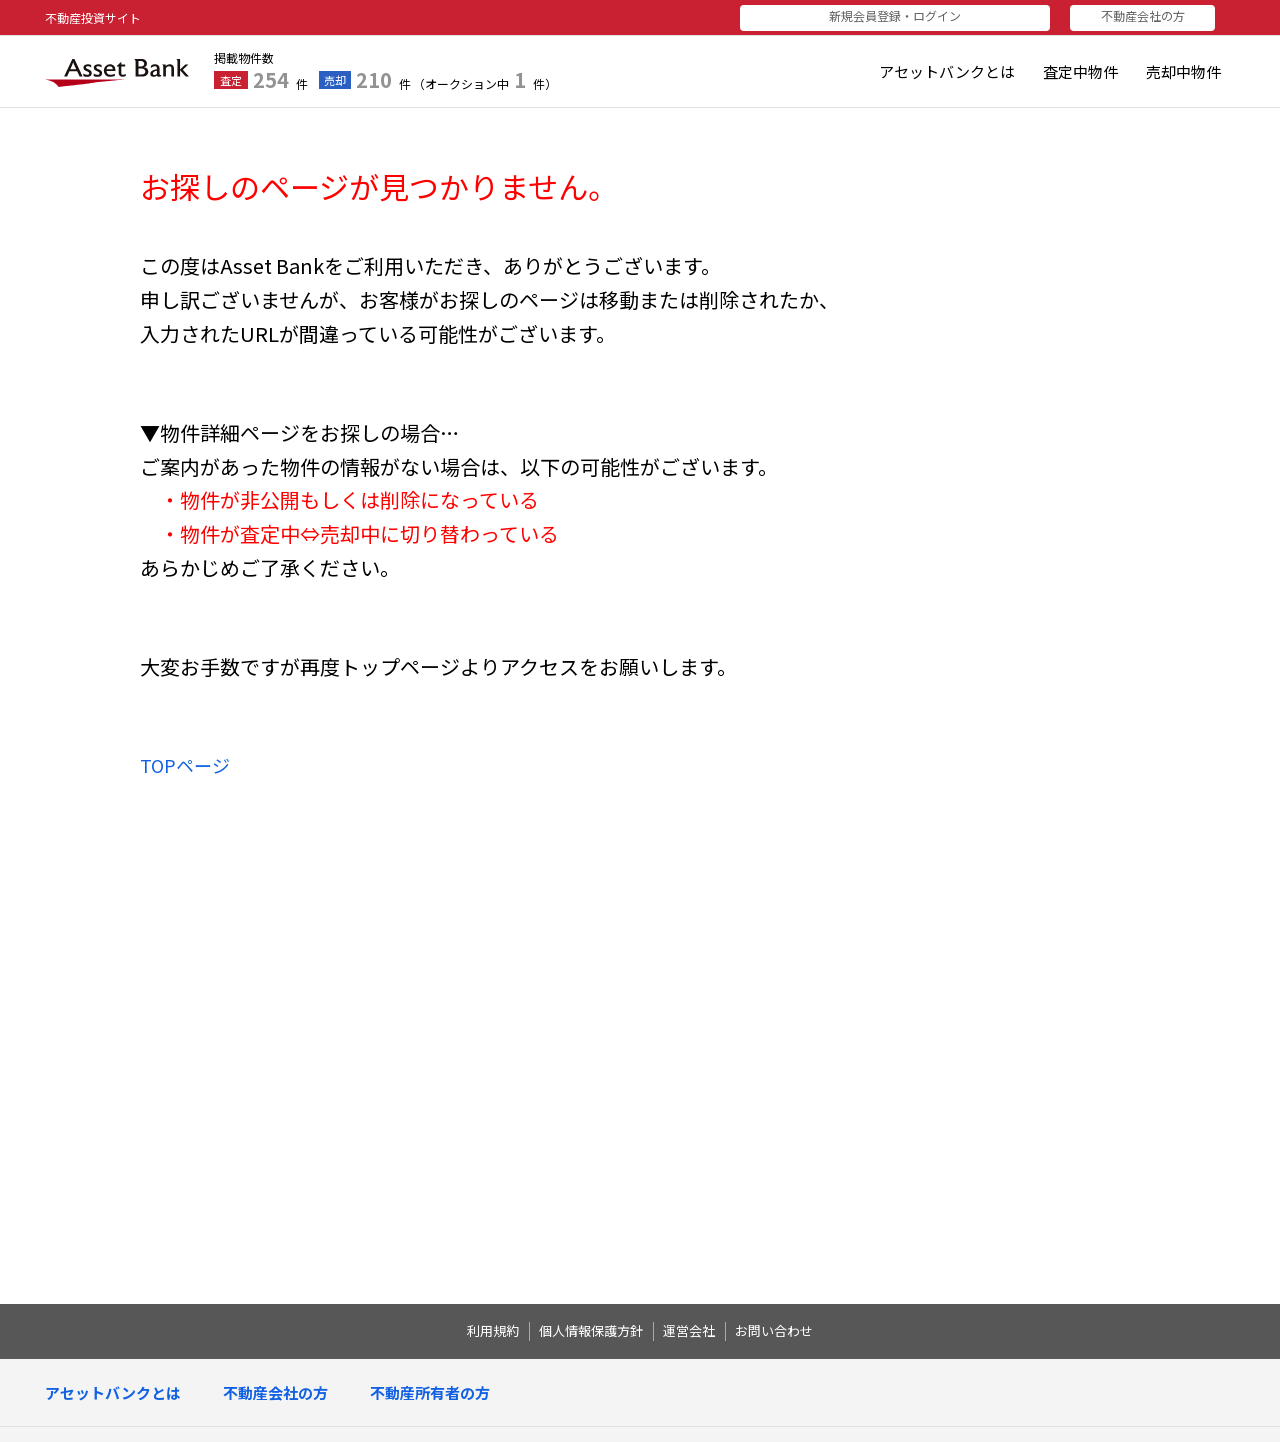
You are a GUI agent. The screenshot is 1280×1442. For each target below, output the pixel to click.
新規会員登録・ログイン (943, 15)
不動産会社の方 (1153, 15)
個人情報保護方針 (591, 1331)
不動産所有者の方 (430, 1392)
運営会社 (689, 1331)
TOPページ (185, 765)
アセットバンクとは (947, 71)
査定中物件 (1080, 71)
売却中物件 (1183, 71)
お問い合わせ (774, 1331)
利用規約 (493, 1331)
